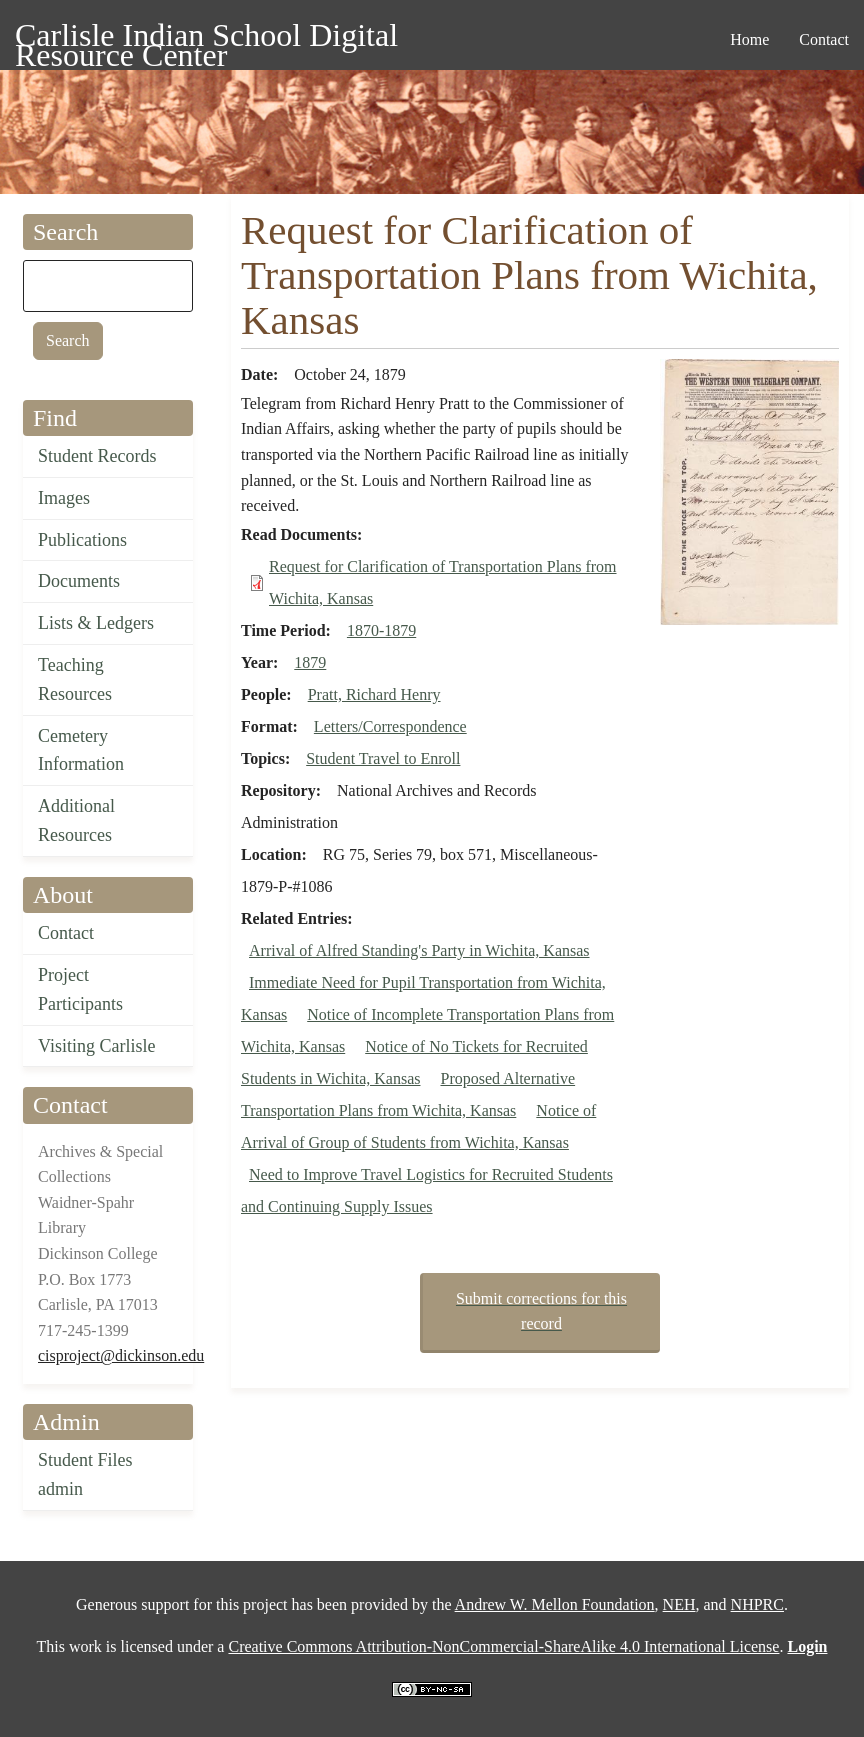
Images (64, 498)
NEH (679, 1604)
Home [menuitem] (749, 39)
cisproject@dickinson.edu (121, 1355)
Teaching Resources (75, 679)
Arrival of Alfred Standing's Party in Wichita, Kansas (419, 950)
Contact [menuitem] (824, 39)
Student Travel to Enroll (383, 758)
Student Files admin (85, 1474)
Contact (66, 933)
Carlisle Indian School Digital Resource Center (206, 38)
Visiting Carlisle (96, 1046)
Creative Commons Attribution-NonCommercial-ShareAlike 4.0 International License (503, 1646)
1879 (310, 662)
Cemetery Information (81, 750)
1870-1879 (381, 630)
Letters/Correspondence (390, 726)
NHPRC (757, 1604)
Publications (82, 540)
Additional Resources (76, 820)
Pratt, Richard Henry (374, 694)
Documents (79, 581)
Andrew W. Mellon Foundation (555, 1604)
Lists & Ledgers (96, 623)
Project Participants (80, 989)
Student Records (97, 456)
